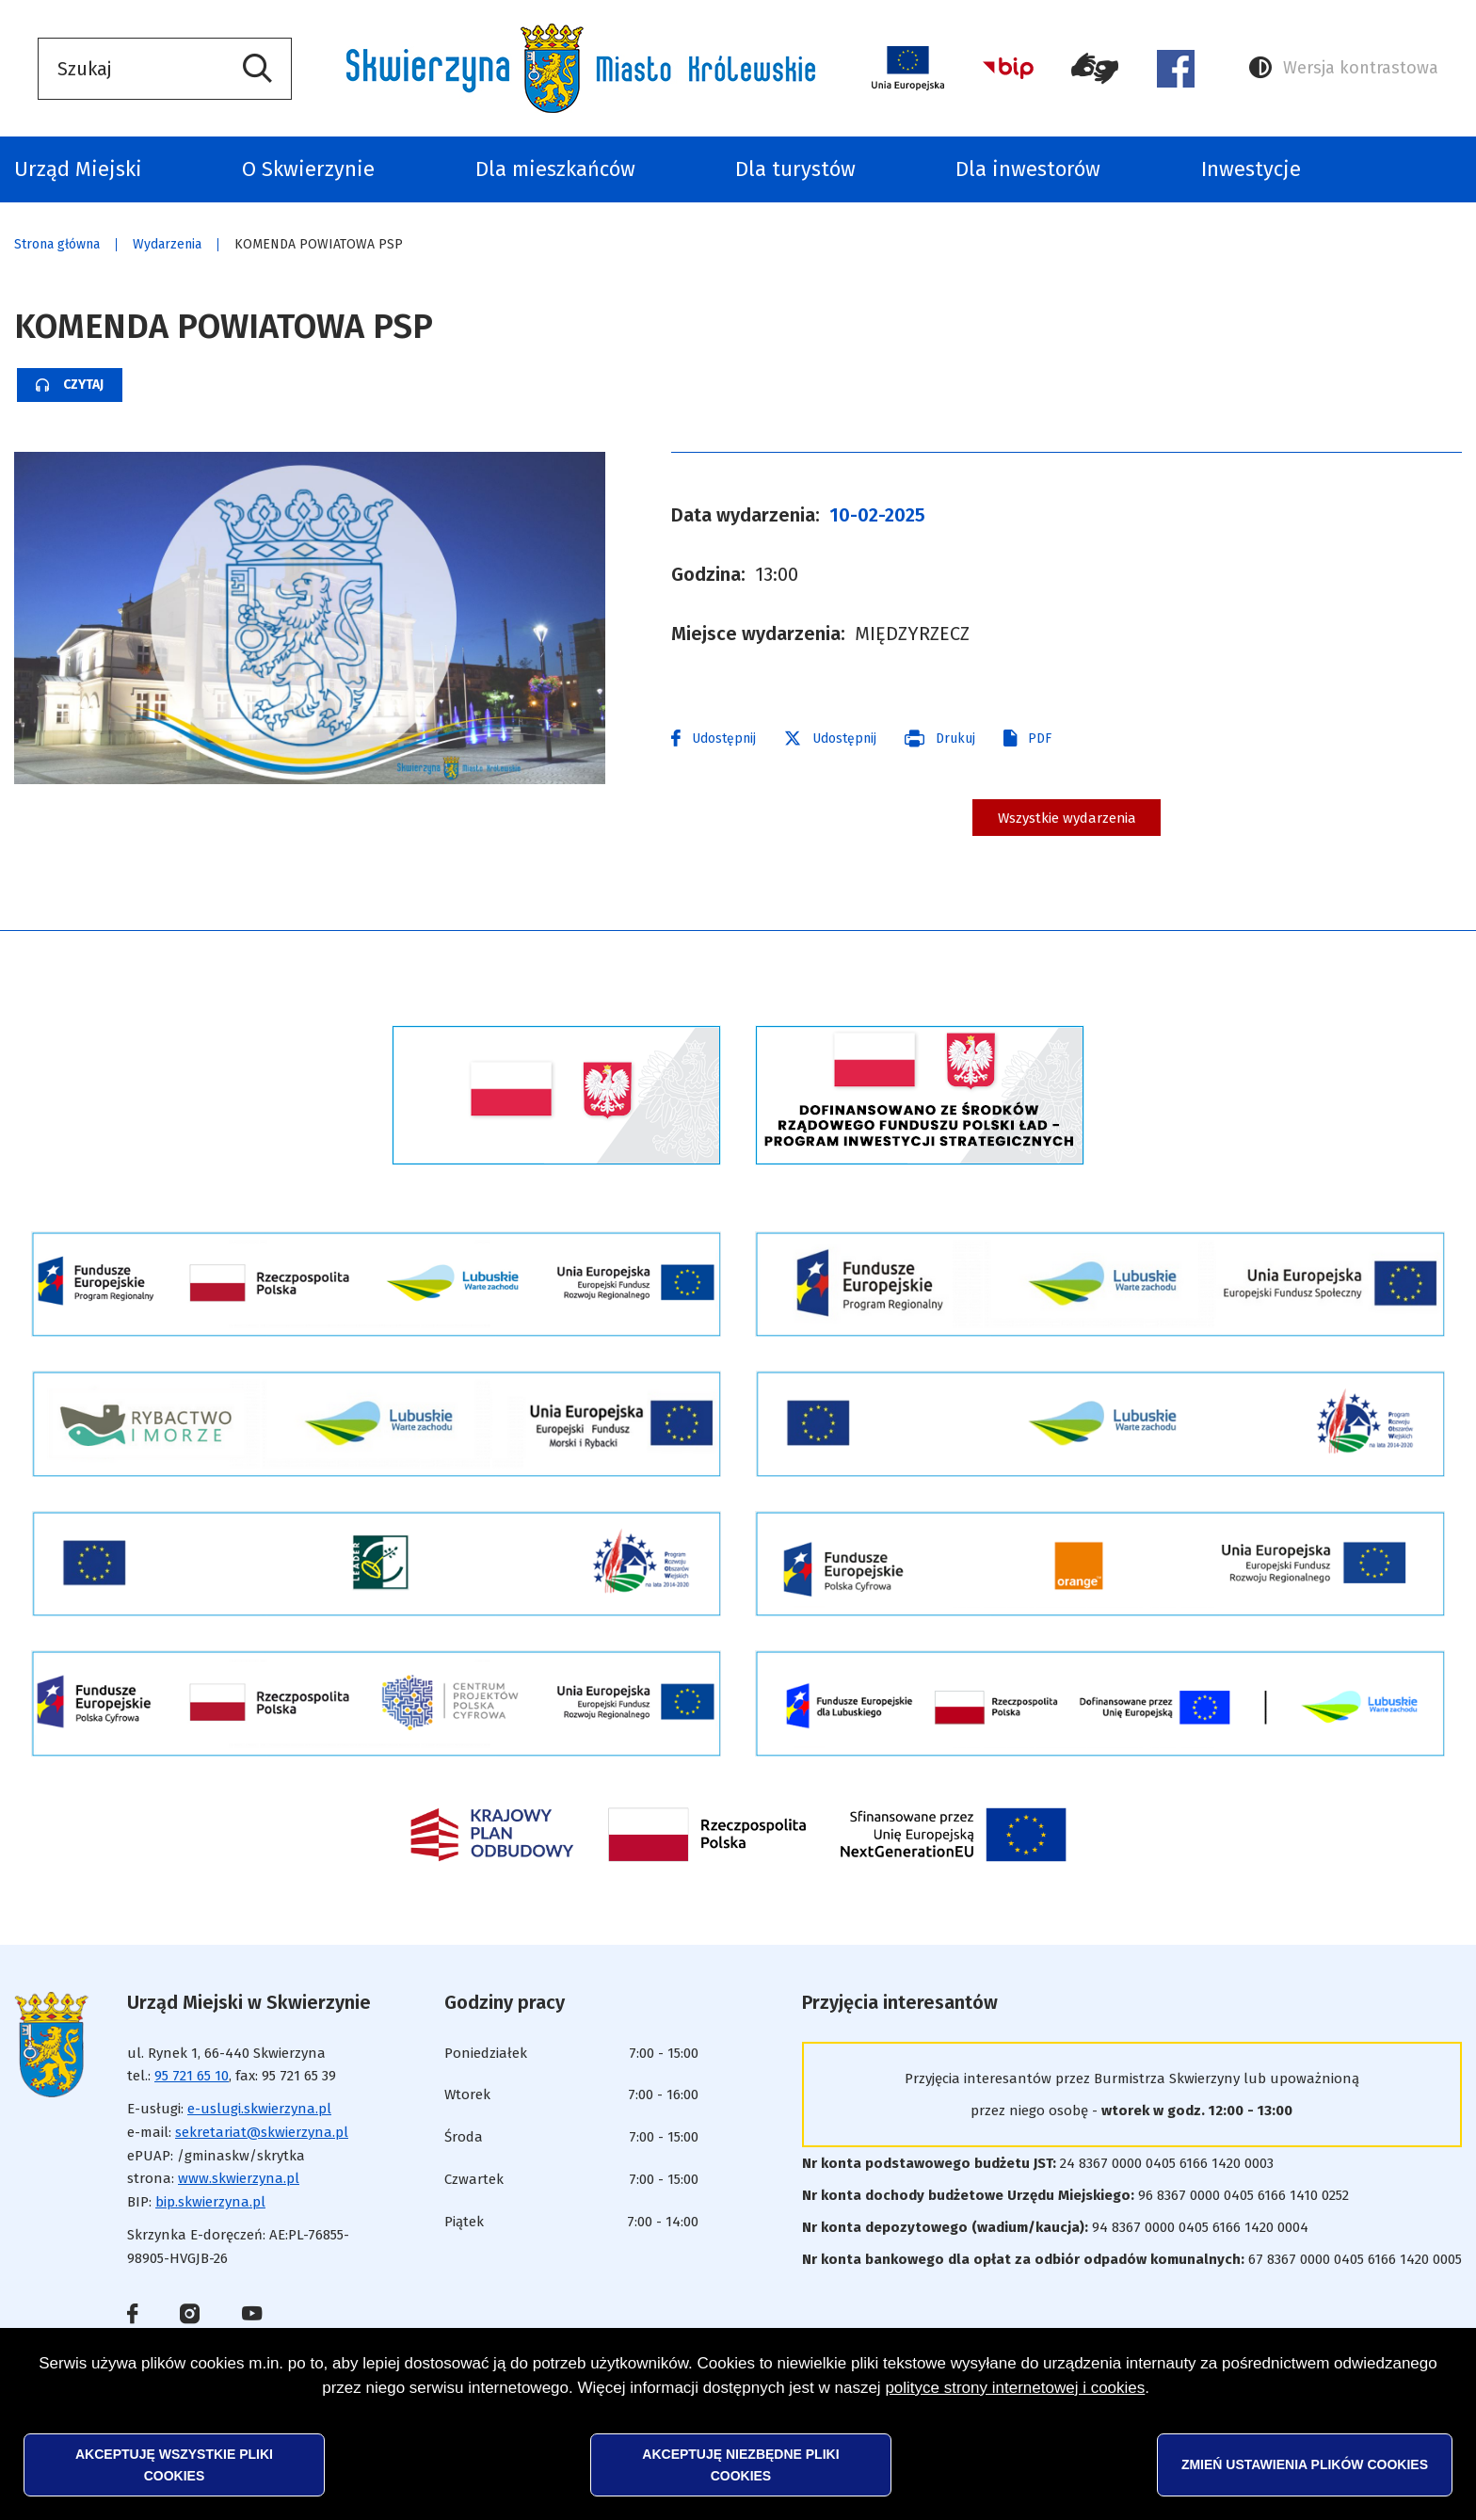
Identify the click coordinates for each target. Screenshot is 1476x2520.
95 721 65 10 (191, 2091)
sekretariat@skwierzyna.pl (261, 2147)
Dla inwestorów (1027, 169)
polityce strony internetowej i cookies (1015, 2388)
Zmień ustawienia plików (1304, 2464)
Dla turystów (795, 169)
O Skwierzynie (308, 169)
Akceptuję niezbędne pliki (740, 2464)
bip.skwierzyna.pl (210, 2217)
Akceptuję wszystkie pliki (174, 2464)
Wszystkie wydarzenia (1066, 825)
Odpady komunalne (1431, 169)
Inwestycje (1251, 169)
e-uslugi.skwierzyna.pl (259, 2124)
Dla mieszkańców (555, 169)
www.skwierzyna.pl (238, 2194)
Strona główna (57, 244)
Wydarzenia (167, 244)
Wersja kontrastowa (1343, 68)
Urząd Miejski (78, 169)
